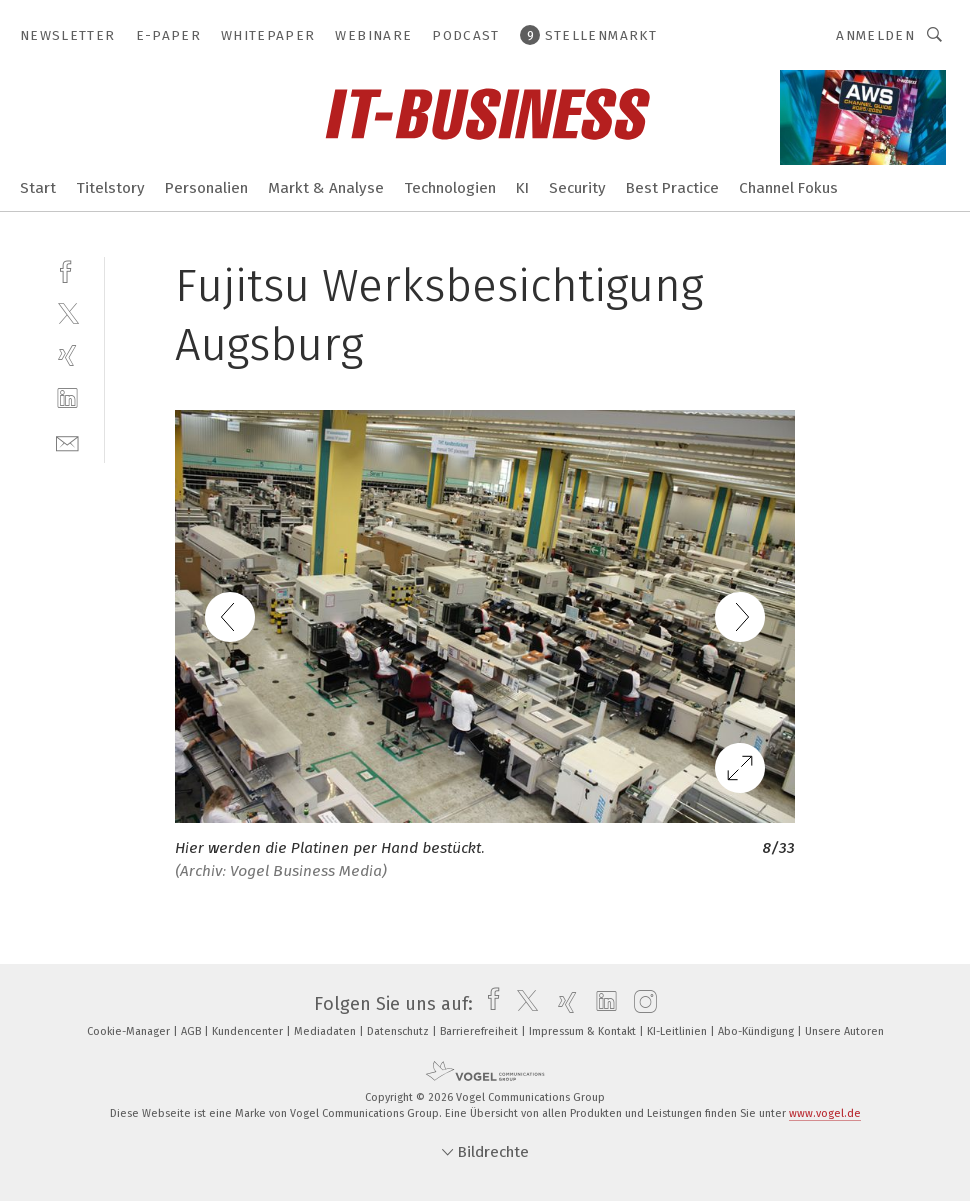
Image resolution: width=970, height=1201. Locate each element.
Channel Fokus (788, 188)
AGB (192, 1031)
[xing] (67, 355)
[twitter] (67, 312)
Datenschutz (399, 1031)
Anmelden (875, 35)
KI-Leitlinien (678, 1031)
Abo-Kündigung (757, 1031)
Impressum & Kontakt (584, 1031)
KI (522, 188)
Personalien (206, 188)
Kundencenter (249, 1031)
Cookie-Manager (130, 1031)
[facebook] (67, 269)
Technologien (450, 188)
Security (577, 188)
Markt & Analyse (326, 188)
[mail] (67, 441)
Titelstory (110, 188)
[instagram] (640, 1004)
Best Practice (672, 188)
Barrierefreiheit (480, 1031)
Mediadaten (326, 1031)
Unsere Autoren (844, 1031)
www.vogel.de (825, 1113)
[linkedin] (67, 398)
